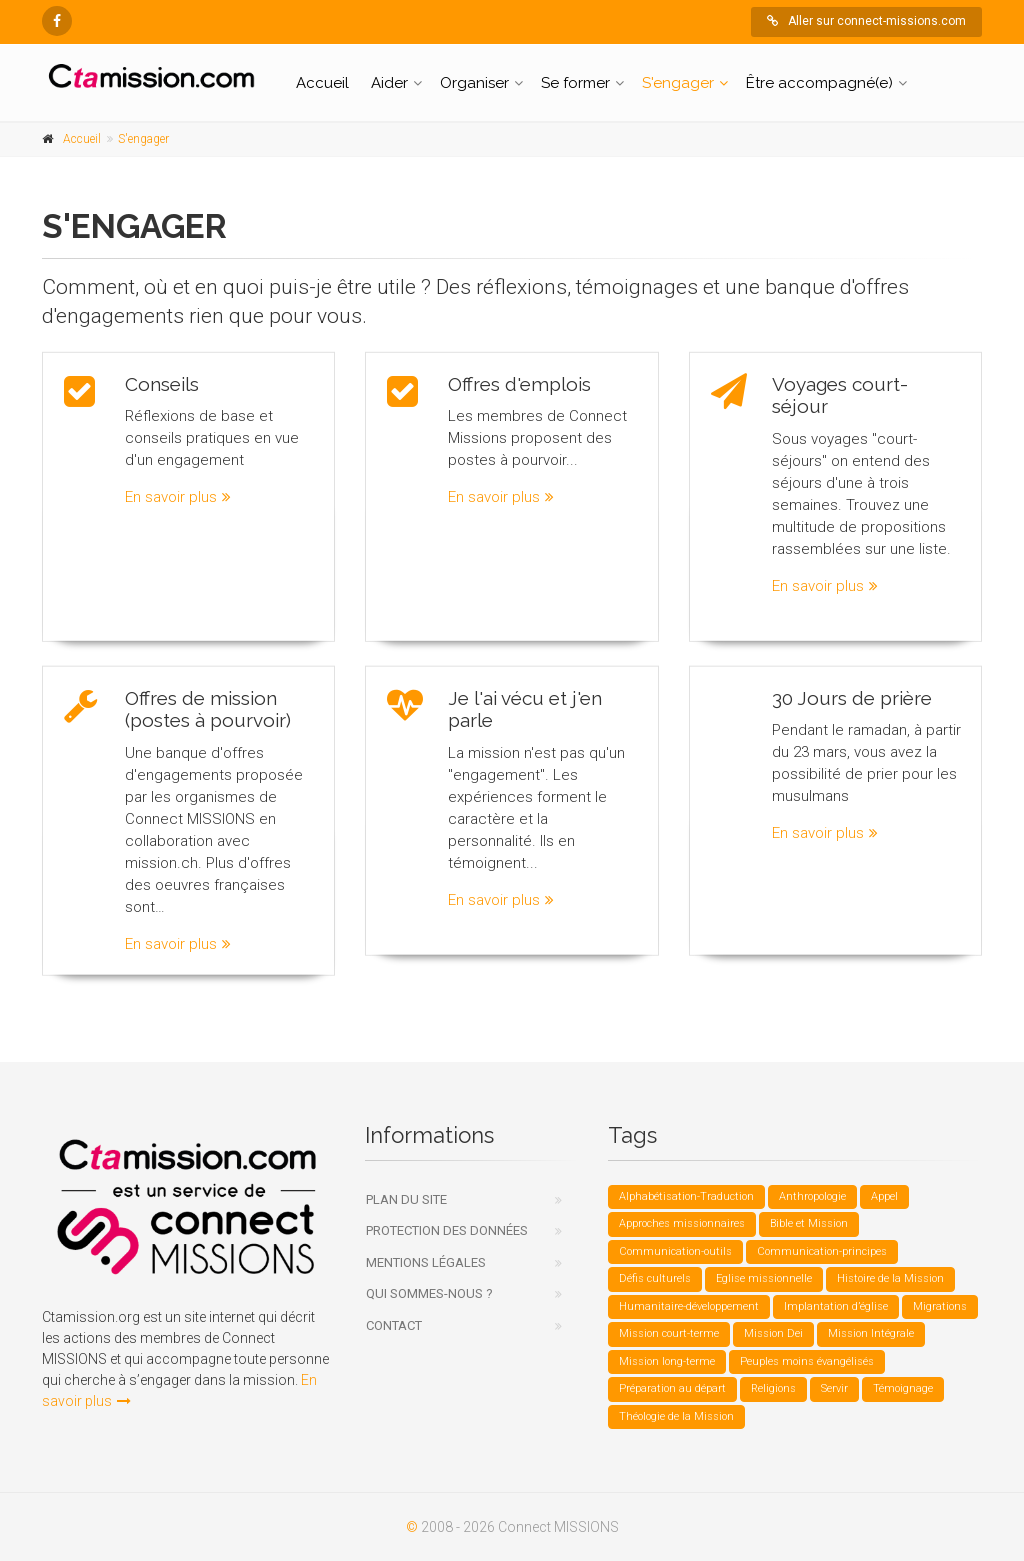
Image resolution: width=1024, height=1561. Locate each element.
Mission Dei (773, 1333)
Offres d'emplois (519, 382)
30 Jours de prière (852, 690)
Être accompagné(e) (819, 83)
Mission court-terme (669, 1333)
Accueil (322, 83)
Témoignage (903, 1388)
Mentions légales (426, 1262)
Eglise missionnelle (764, 1278)
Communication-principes (822, 1251)
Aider (389, 83)
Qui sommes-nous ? (429, 1293)
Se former (575, 83)
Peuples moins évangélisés (807, 1361)
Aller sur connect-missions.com (866, 21)
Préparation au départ (672, 1388)
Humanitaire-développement (689, 1306)
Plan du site (406, 1199)
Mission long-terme (667, 1361)
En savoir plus (178, 496)
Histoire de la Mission (890, 1278)
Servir (834, 1388)
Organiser (474, 83)
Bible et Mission (809, 1223)
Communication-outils (675, 1251)
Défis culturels (655, 1278)
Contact (394, 1325)
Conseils (162, 382)
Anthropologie (812, 1196)
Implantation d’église (836, 1306)
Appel (884, 1196)
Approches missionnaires (682, 1223)
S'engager (678, 83)
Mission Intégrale (871, 1333)
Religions (773, 1388)
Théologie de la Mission (676, 1416)
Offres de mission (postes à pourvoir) (208, 701)
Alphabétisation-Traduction (686, 1196)
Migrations (940, 1306)
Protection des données (447, 1230)
